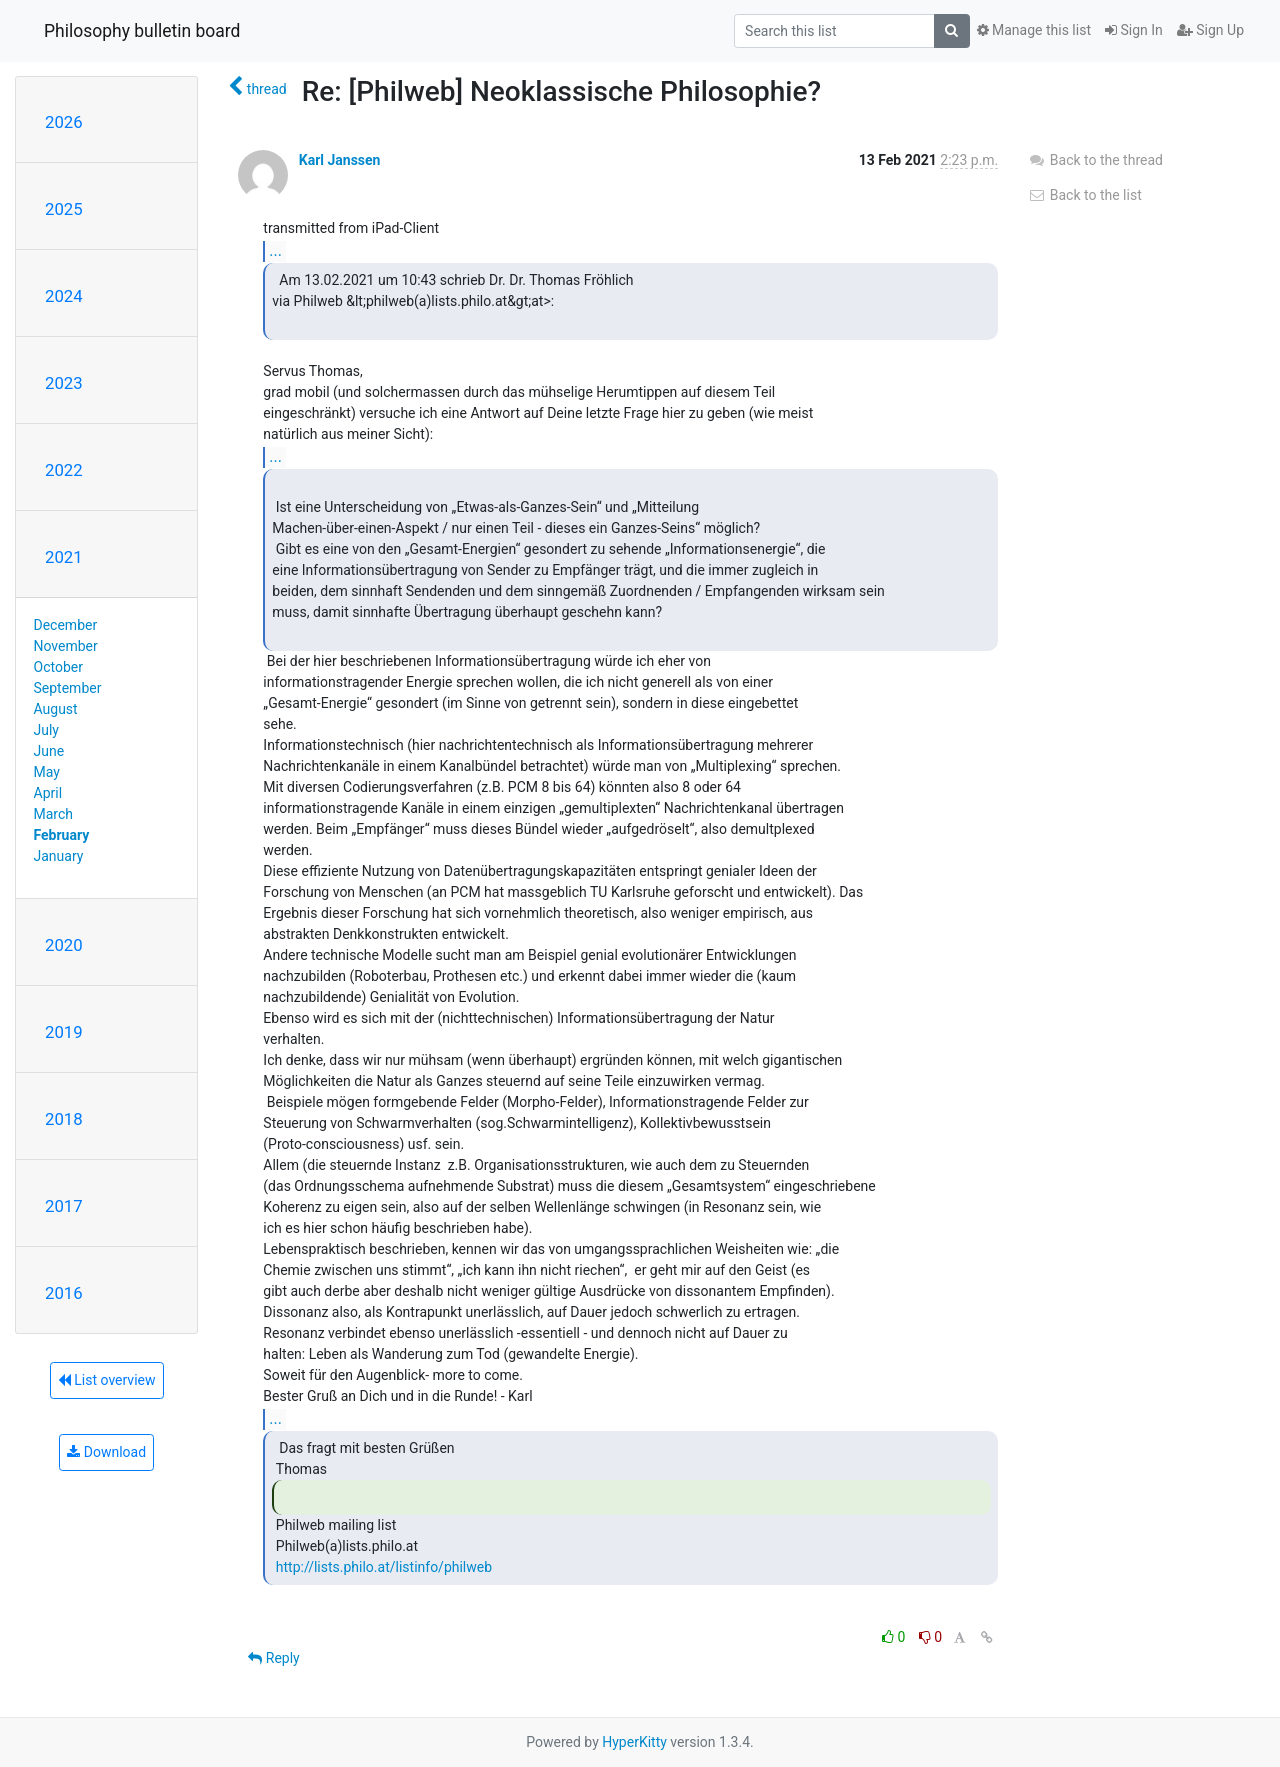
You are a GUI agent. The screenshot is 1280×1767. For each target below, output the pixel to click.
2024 (64, 296)
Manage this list (1034, 30)
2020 (64, 945)
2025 (64, 209)
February (62, 835)
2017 (64, 1206)
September (68, 688)
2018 (64, 1119)
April (48, 793)
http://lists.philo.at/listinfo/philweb (384, 1567)
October (58, 667)
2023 (64, 383)
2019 (64, 1032)
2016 (64, 1293)
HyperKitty (634, 1742)
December (66, 625)
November (66, 646)
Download (106, 1452)
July (46, 730)
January (59, 856)
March (54, 814)
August (56, 709)
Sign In (1134, 30)
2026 (64, 122)
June (49, 751)
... (275, 250)
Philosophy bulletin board (142, 31)
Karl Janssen (340, 160)
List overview (107, 1380)
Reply (273, 1658)
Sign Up (1210, 30)
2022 (64, 470)
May (47, 772)
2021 (64, 557)
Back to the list (1084, 195)
